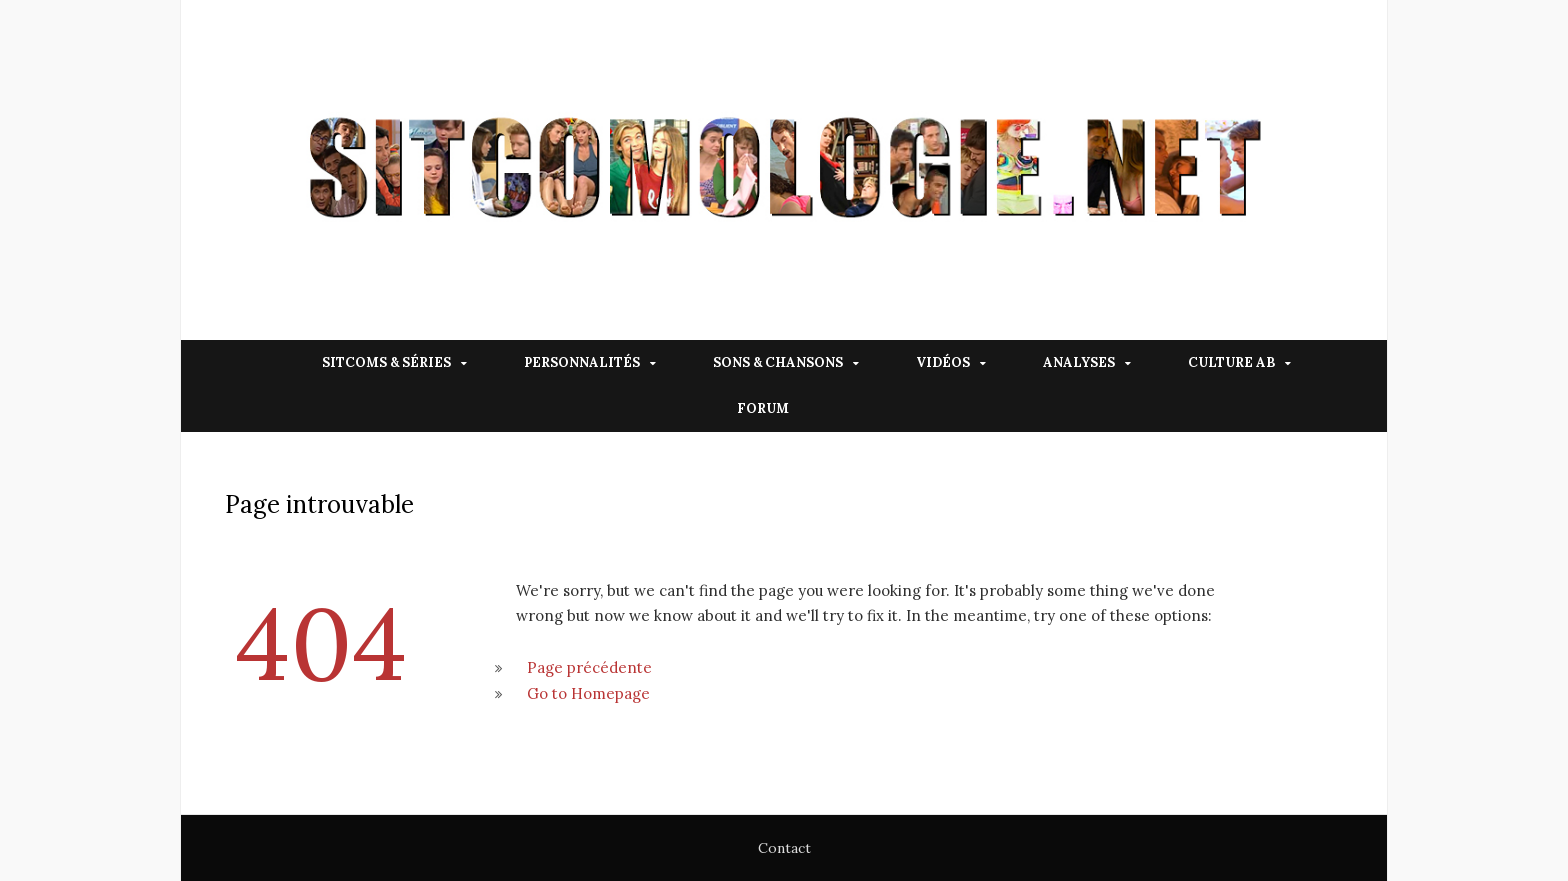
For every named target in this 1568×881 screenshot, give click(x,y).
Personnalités (582, 362)
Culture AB (1231, 362)
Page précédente (589, 667)
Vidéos (943, 362)
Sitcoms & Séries (386, 362)
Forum (763, 408)
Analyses (1079, 362)
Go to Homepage (588, 693)
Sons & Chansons (778, 362)
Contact (784, 848)
